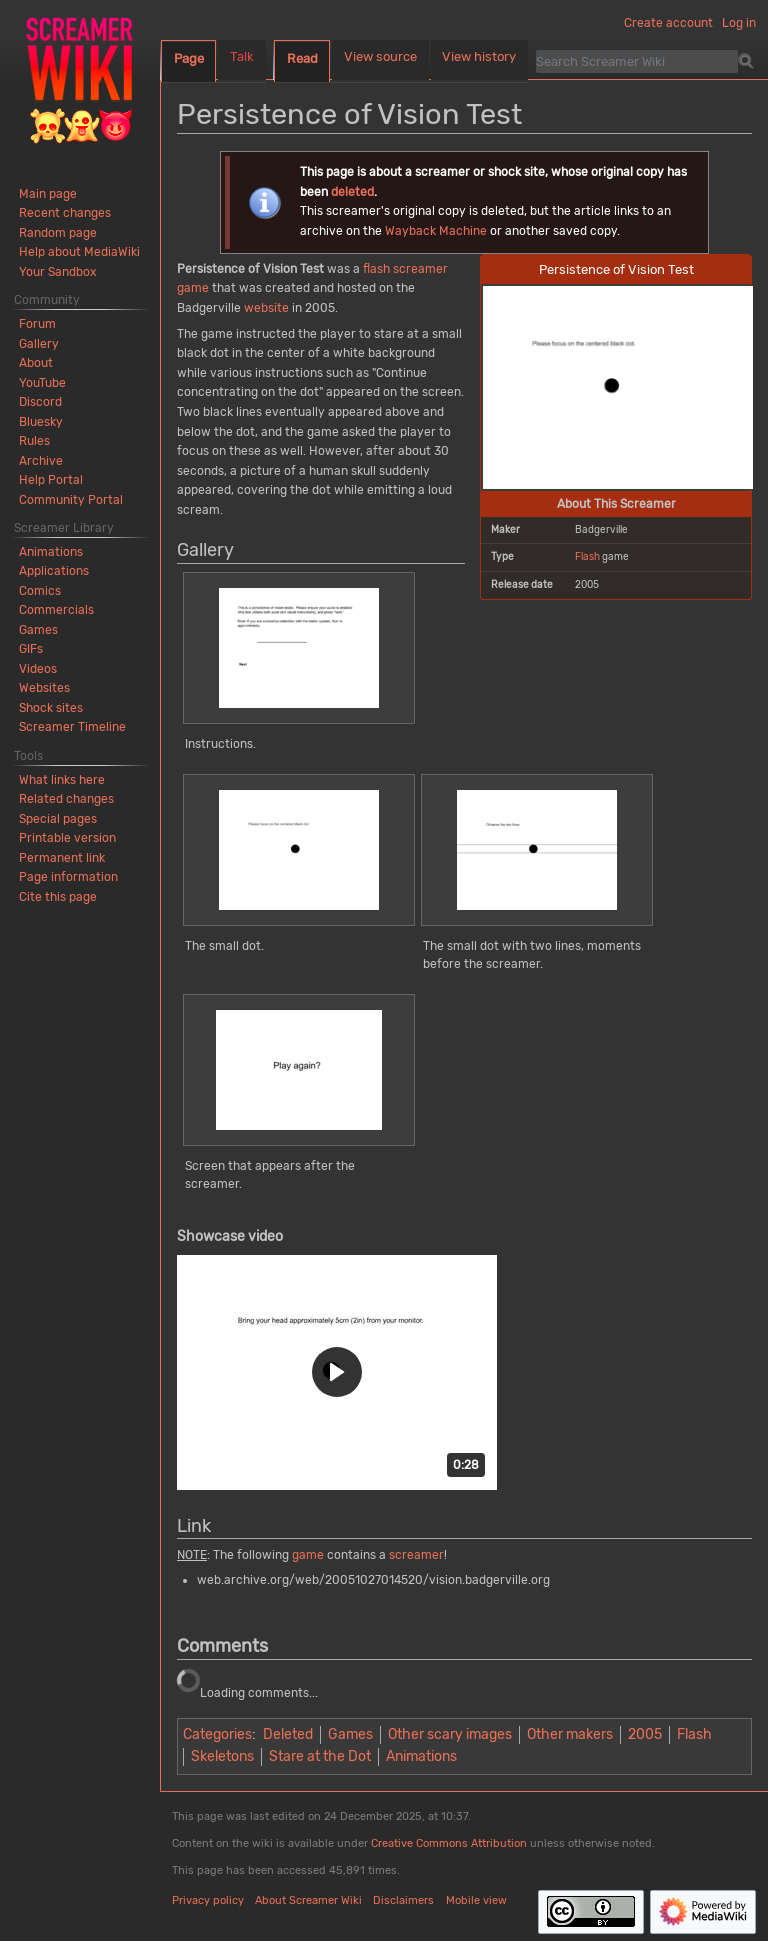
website (266, 308)
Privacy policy (208, 1900)
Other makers (570, 1734)
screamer (420, 269)
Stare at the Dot (320, 1756)
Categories (217, 1734)
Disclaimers (403, 1900)
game (193, 288)
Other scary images (450, 1734)
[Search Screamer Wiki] (637, 61)
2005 (645, 1734)
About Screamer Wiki (308, 1900)
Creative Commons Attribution (449, 1843)
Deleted (288, 1734)
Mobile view (476, 1900)
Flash (587, 556)
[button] (337, 1372)
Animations (421, 1756)
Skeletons (222, 1756)
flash (376, 269)
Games (350, 1734)
